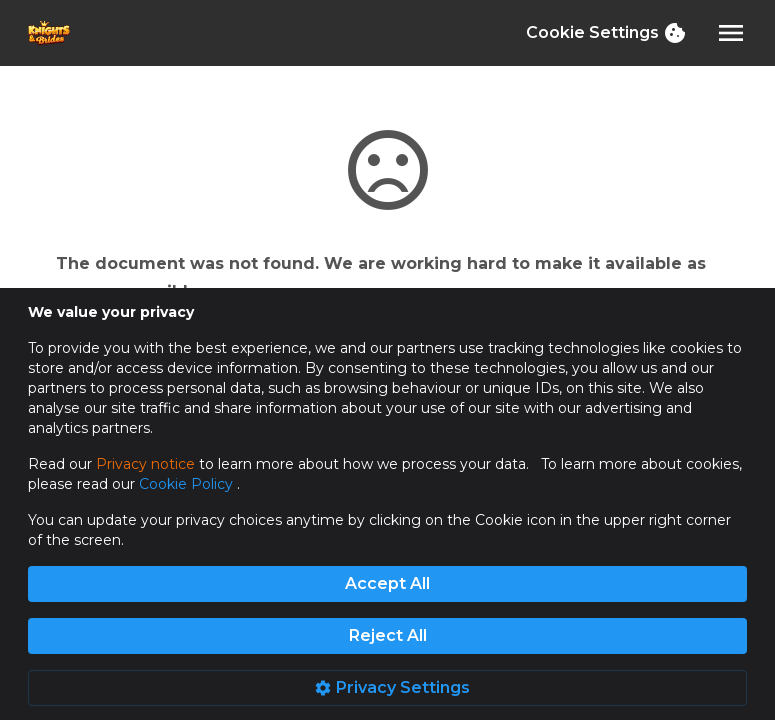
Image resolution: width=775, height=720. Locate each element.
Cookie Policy (188, 484)
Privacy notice (145, 464)
